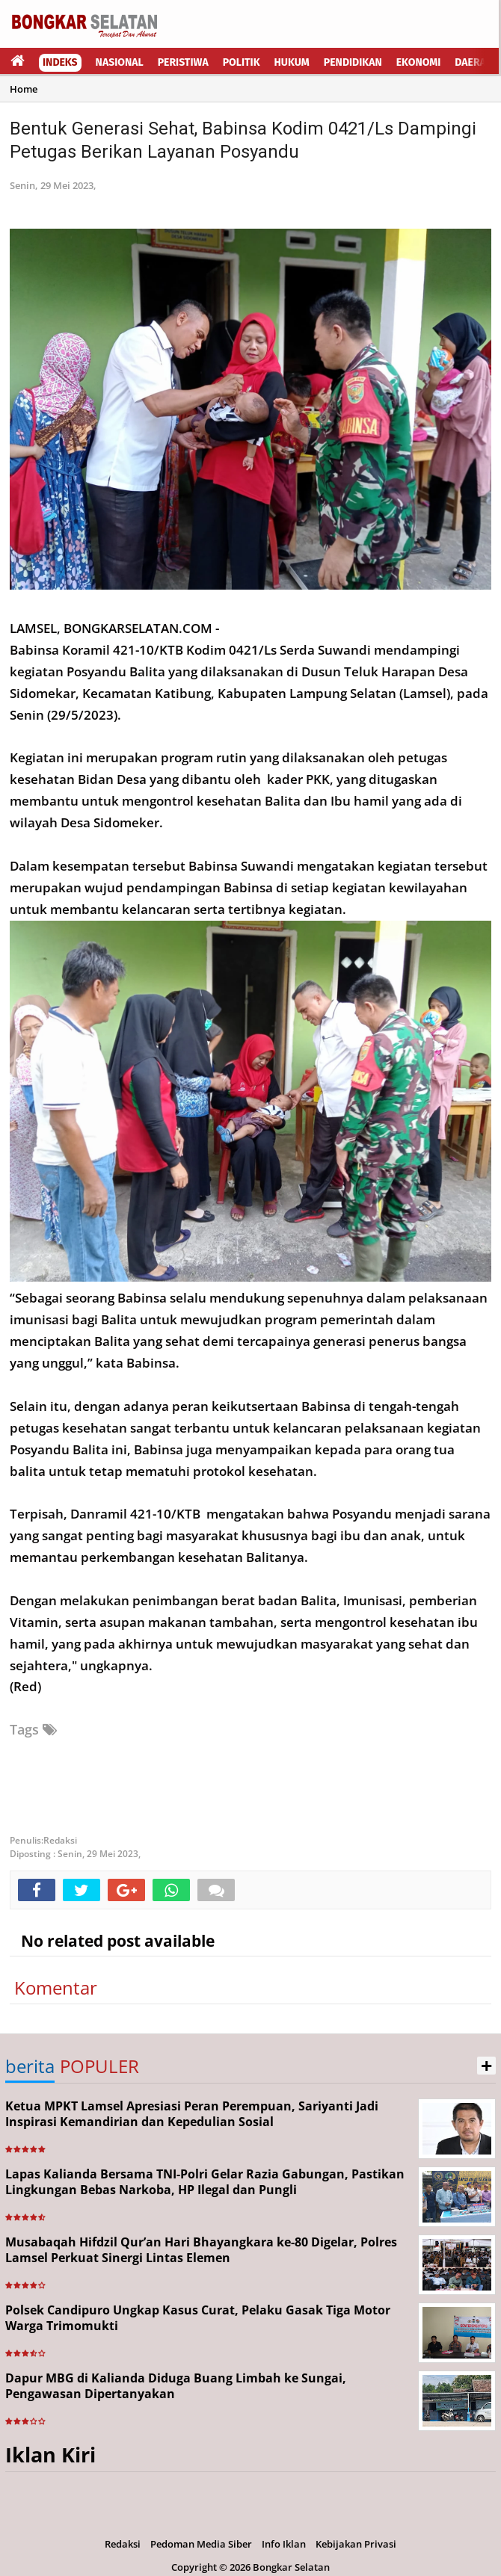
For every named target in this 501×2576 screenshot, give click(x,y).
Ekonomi (418, 62)
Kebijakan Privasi (356, 2544)
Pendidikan (353, 62)
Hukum (292, 62)
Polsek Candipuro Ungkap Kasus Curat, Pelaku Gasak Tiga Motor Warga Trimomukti (197, 2318)
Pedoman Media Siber (201, 2544)
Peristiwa (183, 62)
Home (23, 89)
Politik (241, 62)
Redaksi (123, 2544)
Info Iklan (284, 2544)
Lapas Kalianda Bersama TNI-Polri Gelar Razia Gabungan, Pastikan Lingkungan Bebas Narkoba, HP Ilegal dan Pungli (205, 2182)
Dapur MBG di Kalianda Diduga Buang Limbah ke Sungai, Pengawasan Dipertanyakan (175, 2386)
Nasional (120, 62)
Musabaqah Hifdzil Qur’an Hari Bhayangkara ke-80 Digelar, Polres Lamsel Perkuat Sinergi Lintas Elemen (201, 2250)
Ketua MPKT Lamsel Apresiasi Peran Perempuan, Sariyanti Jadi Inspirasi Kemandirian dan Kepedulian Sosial (191, 2114)
